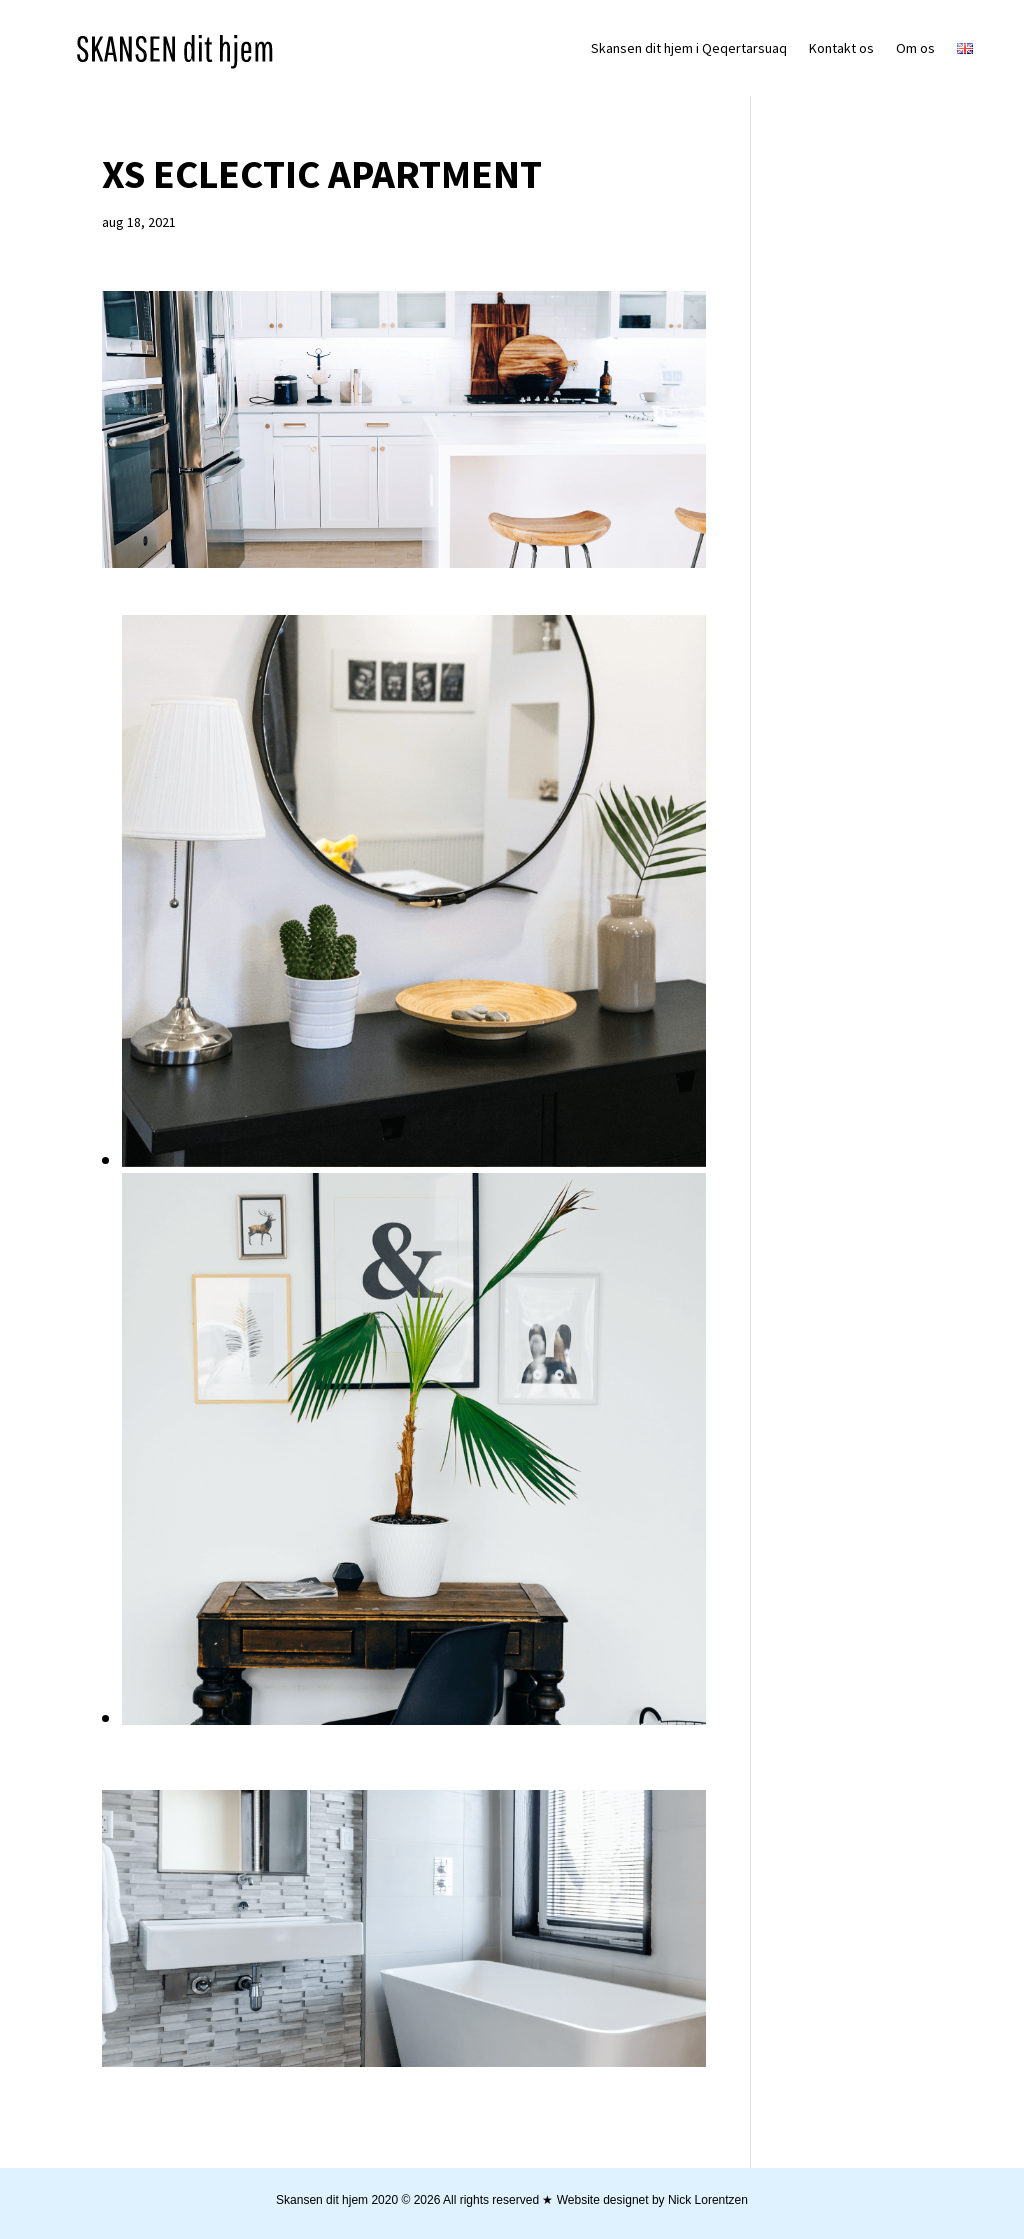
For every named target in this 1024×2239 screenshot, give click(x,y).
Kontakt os (841, 48)
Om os (915, 48)
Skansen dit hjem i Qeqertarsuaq (689, 48)
